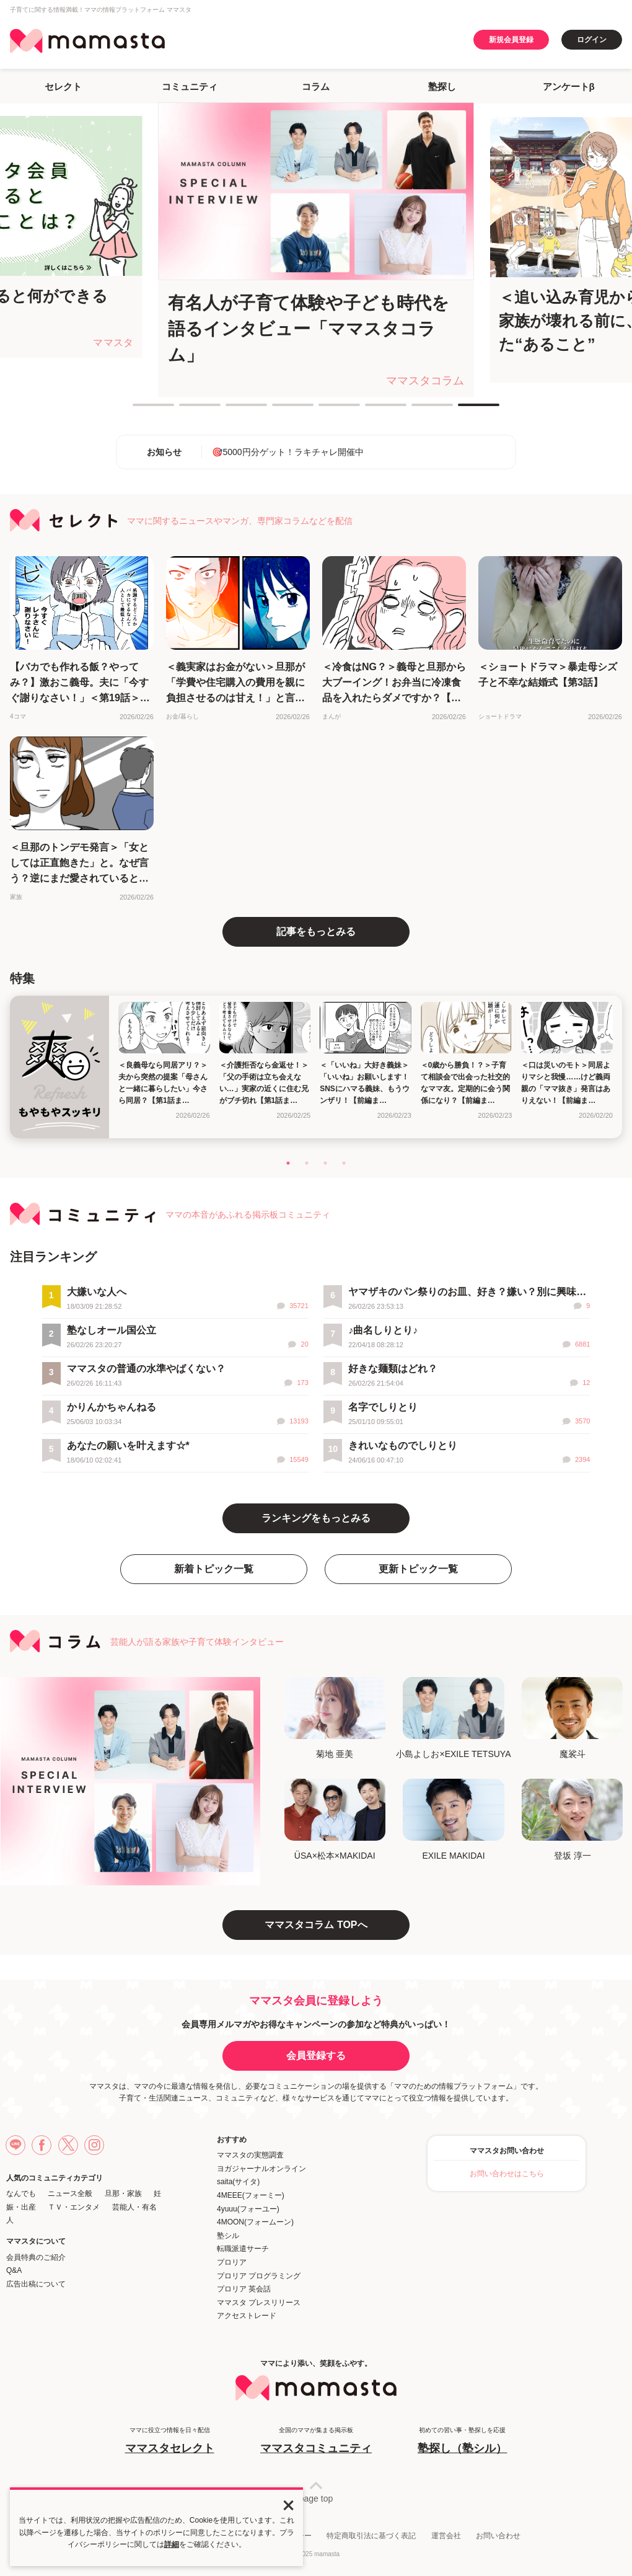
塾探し (442, 86)
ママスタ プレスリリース (259, 2302)
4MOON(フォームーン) (255, 2222)
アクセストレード (246, 2315)
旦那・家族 (123, 2193)
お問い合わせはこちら (507, 2173)
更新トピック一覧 (418, 1569)
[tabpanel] (316, 249)
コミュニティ (189, 86)
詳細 (171, 2544)
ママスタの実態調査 (250, 2155)
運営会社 (446, 2535)
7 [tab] (417, 410)
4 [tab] (278, 410)
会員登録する (316, 2055)
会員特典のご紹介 (36, 2257)
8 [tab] (464, 410)
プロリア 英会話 (244, 2289)
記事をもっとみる (316, 931)
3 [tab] (232, 410)
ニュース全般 (70, 2193)
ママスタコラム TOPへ (316, 1924)
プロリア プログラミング (259, 2276)
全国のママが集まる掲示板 (316, 2441)
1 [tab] (139, 410)
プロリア (232, 2262)
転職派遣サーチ (243, 2248)
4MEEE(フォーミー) (250, 2195)
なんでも (21, 2193)
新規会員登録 (511, 39)
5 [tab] (324, 410)
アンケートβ (569, 86)
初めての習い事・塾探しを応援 (462, 2441)
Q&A (14, 2270)
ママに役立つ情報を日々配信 (169, 2441)
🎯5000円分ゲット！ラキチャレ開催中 (287, 452)
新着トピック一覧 (213, 1569)
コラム (316, 86)
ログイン (592, 39)
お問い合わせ (498, 2535)
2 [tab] (185, 410)
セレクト (63, 86)
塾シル (228, 2235)
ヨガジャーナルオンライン (261, 2168)
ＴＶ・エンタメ (74, 2207)
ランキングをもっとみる (316, 1518)
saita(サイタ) (238, 2181)
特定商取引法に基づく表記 (371, 2535)
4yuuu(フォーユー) (248, 2209)
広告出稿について (36, 2284)
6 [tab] (371, 410)
